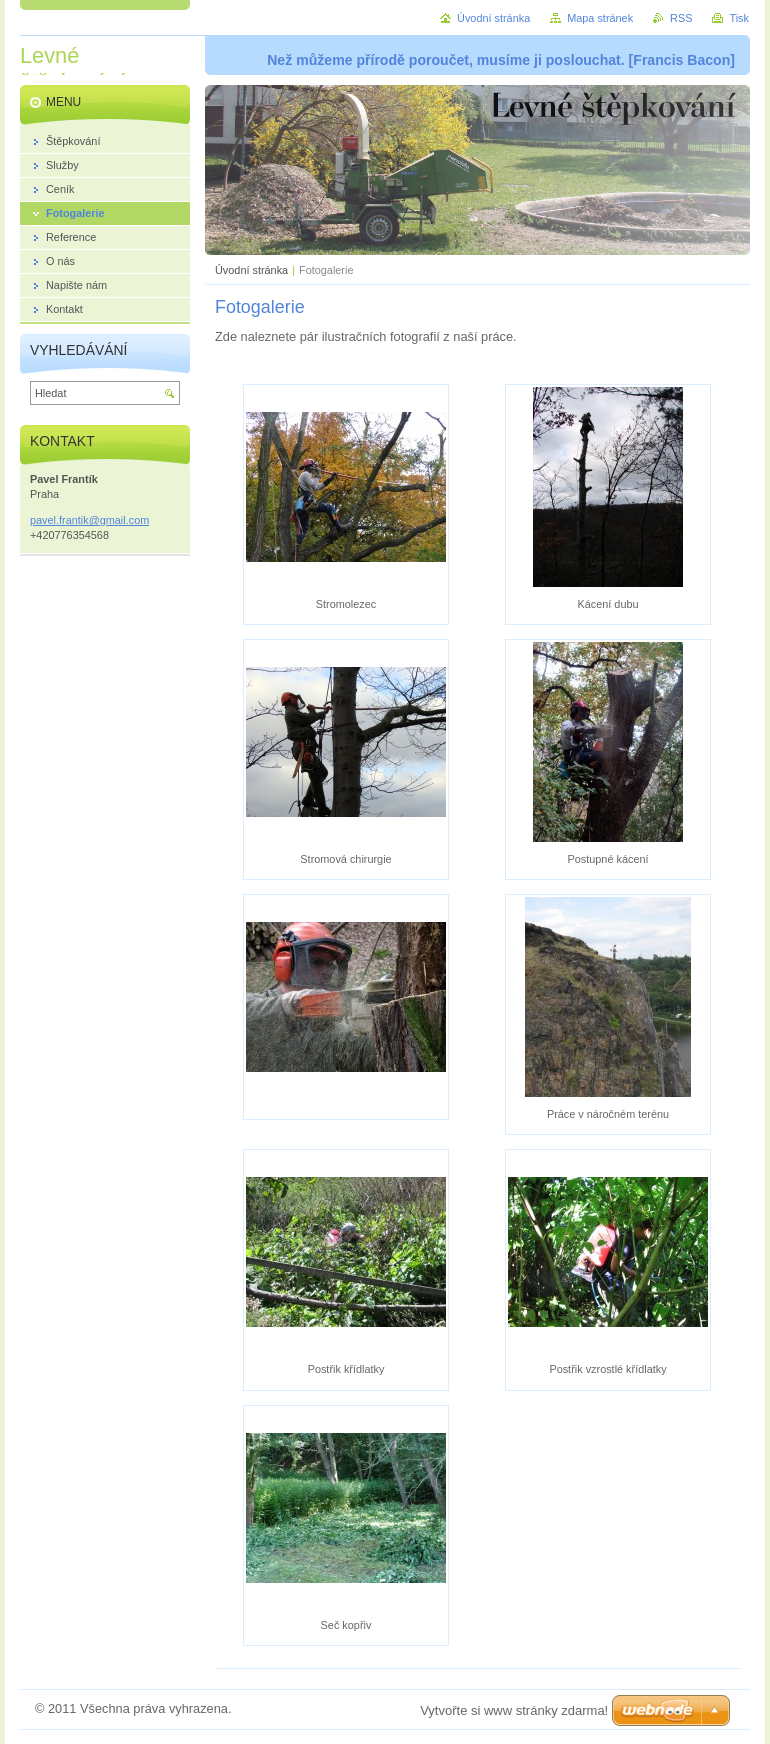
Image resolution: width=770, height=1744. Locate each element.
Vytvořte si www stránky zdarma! (514, 1710)
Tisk (739, 18)
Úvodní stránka (251, 270)
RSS (681, 18)
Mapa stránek (600, 18)
